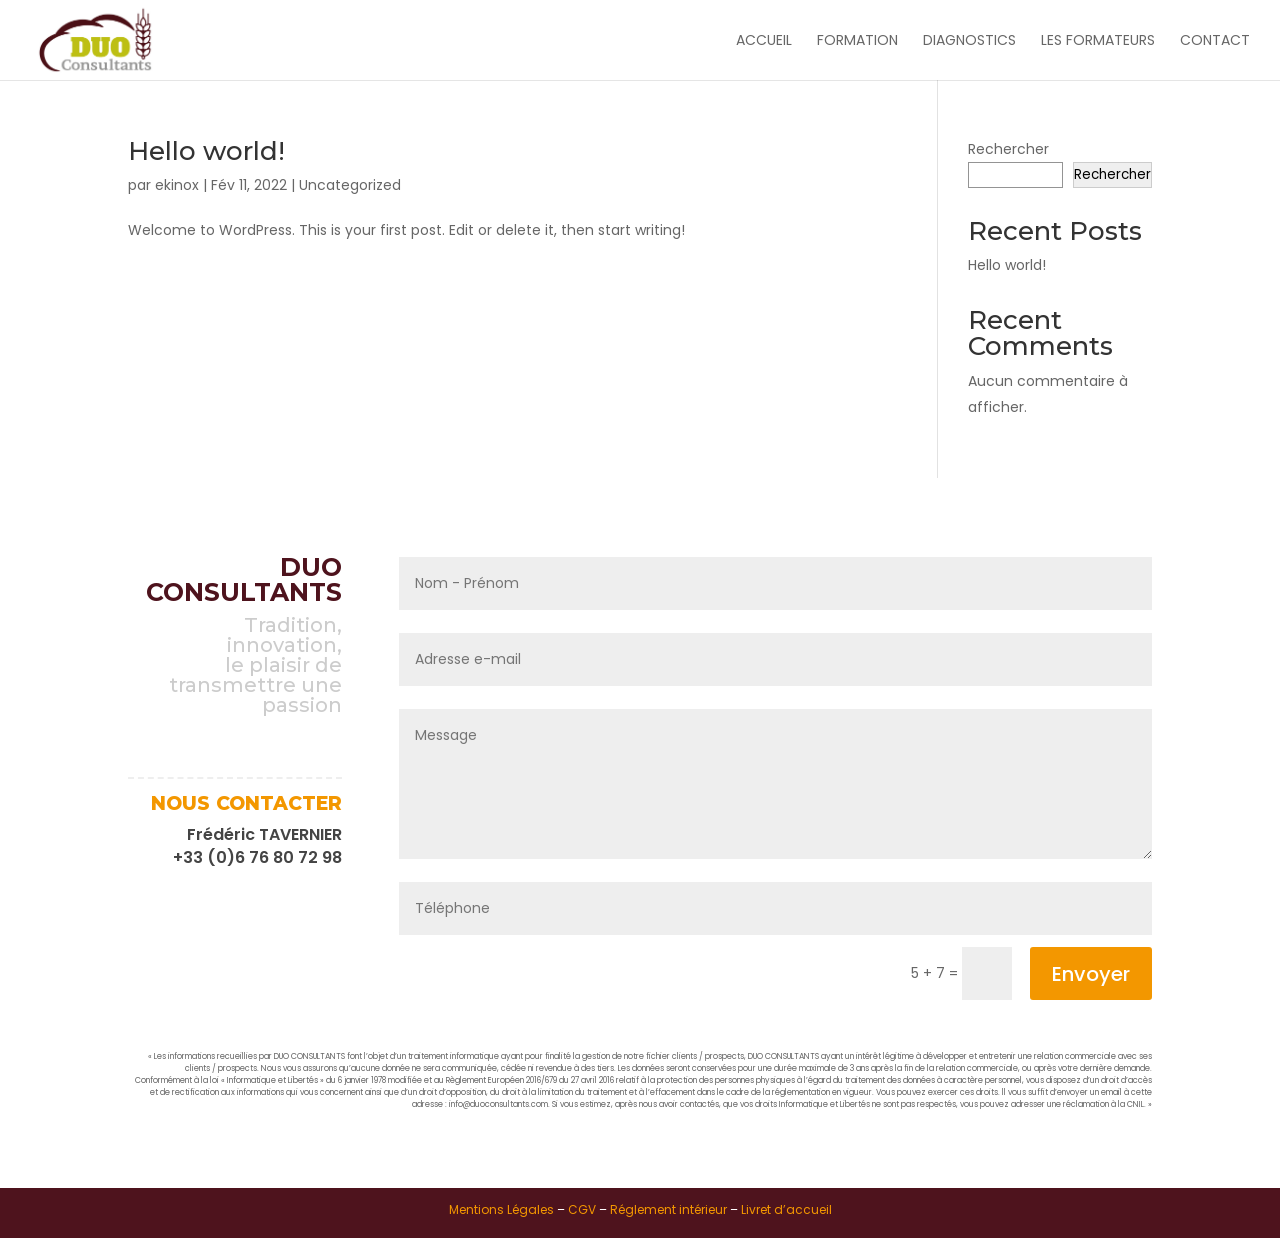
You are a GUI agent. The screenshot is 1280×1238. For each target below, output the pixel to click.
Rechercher (1008, 149)
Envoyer (1091, 974)
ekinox (177, 185)
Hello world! (206, 151)
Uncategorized (350, 185)
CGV (582, 1209)
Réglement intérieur (668, 1209)
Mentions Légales (501, 1209)
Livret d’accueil (786, 1209)
